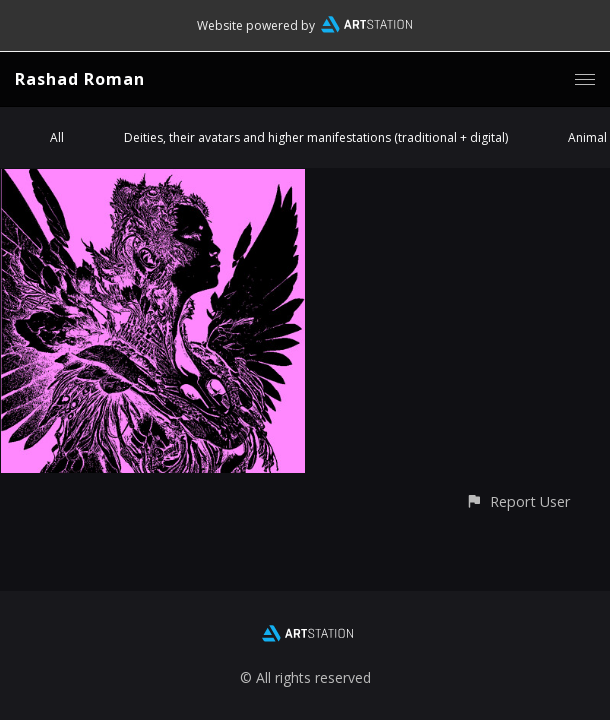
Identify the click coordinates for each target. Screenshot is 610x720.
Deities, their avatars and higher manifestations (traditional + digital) (316, 137)
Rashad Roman (80, 79)
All (57, 137)
